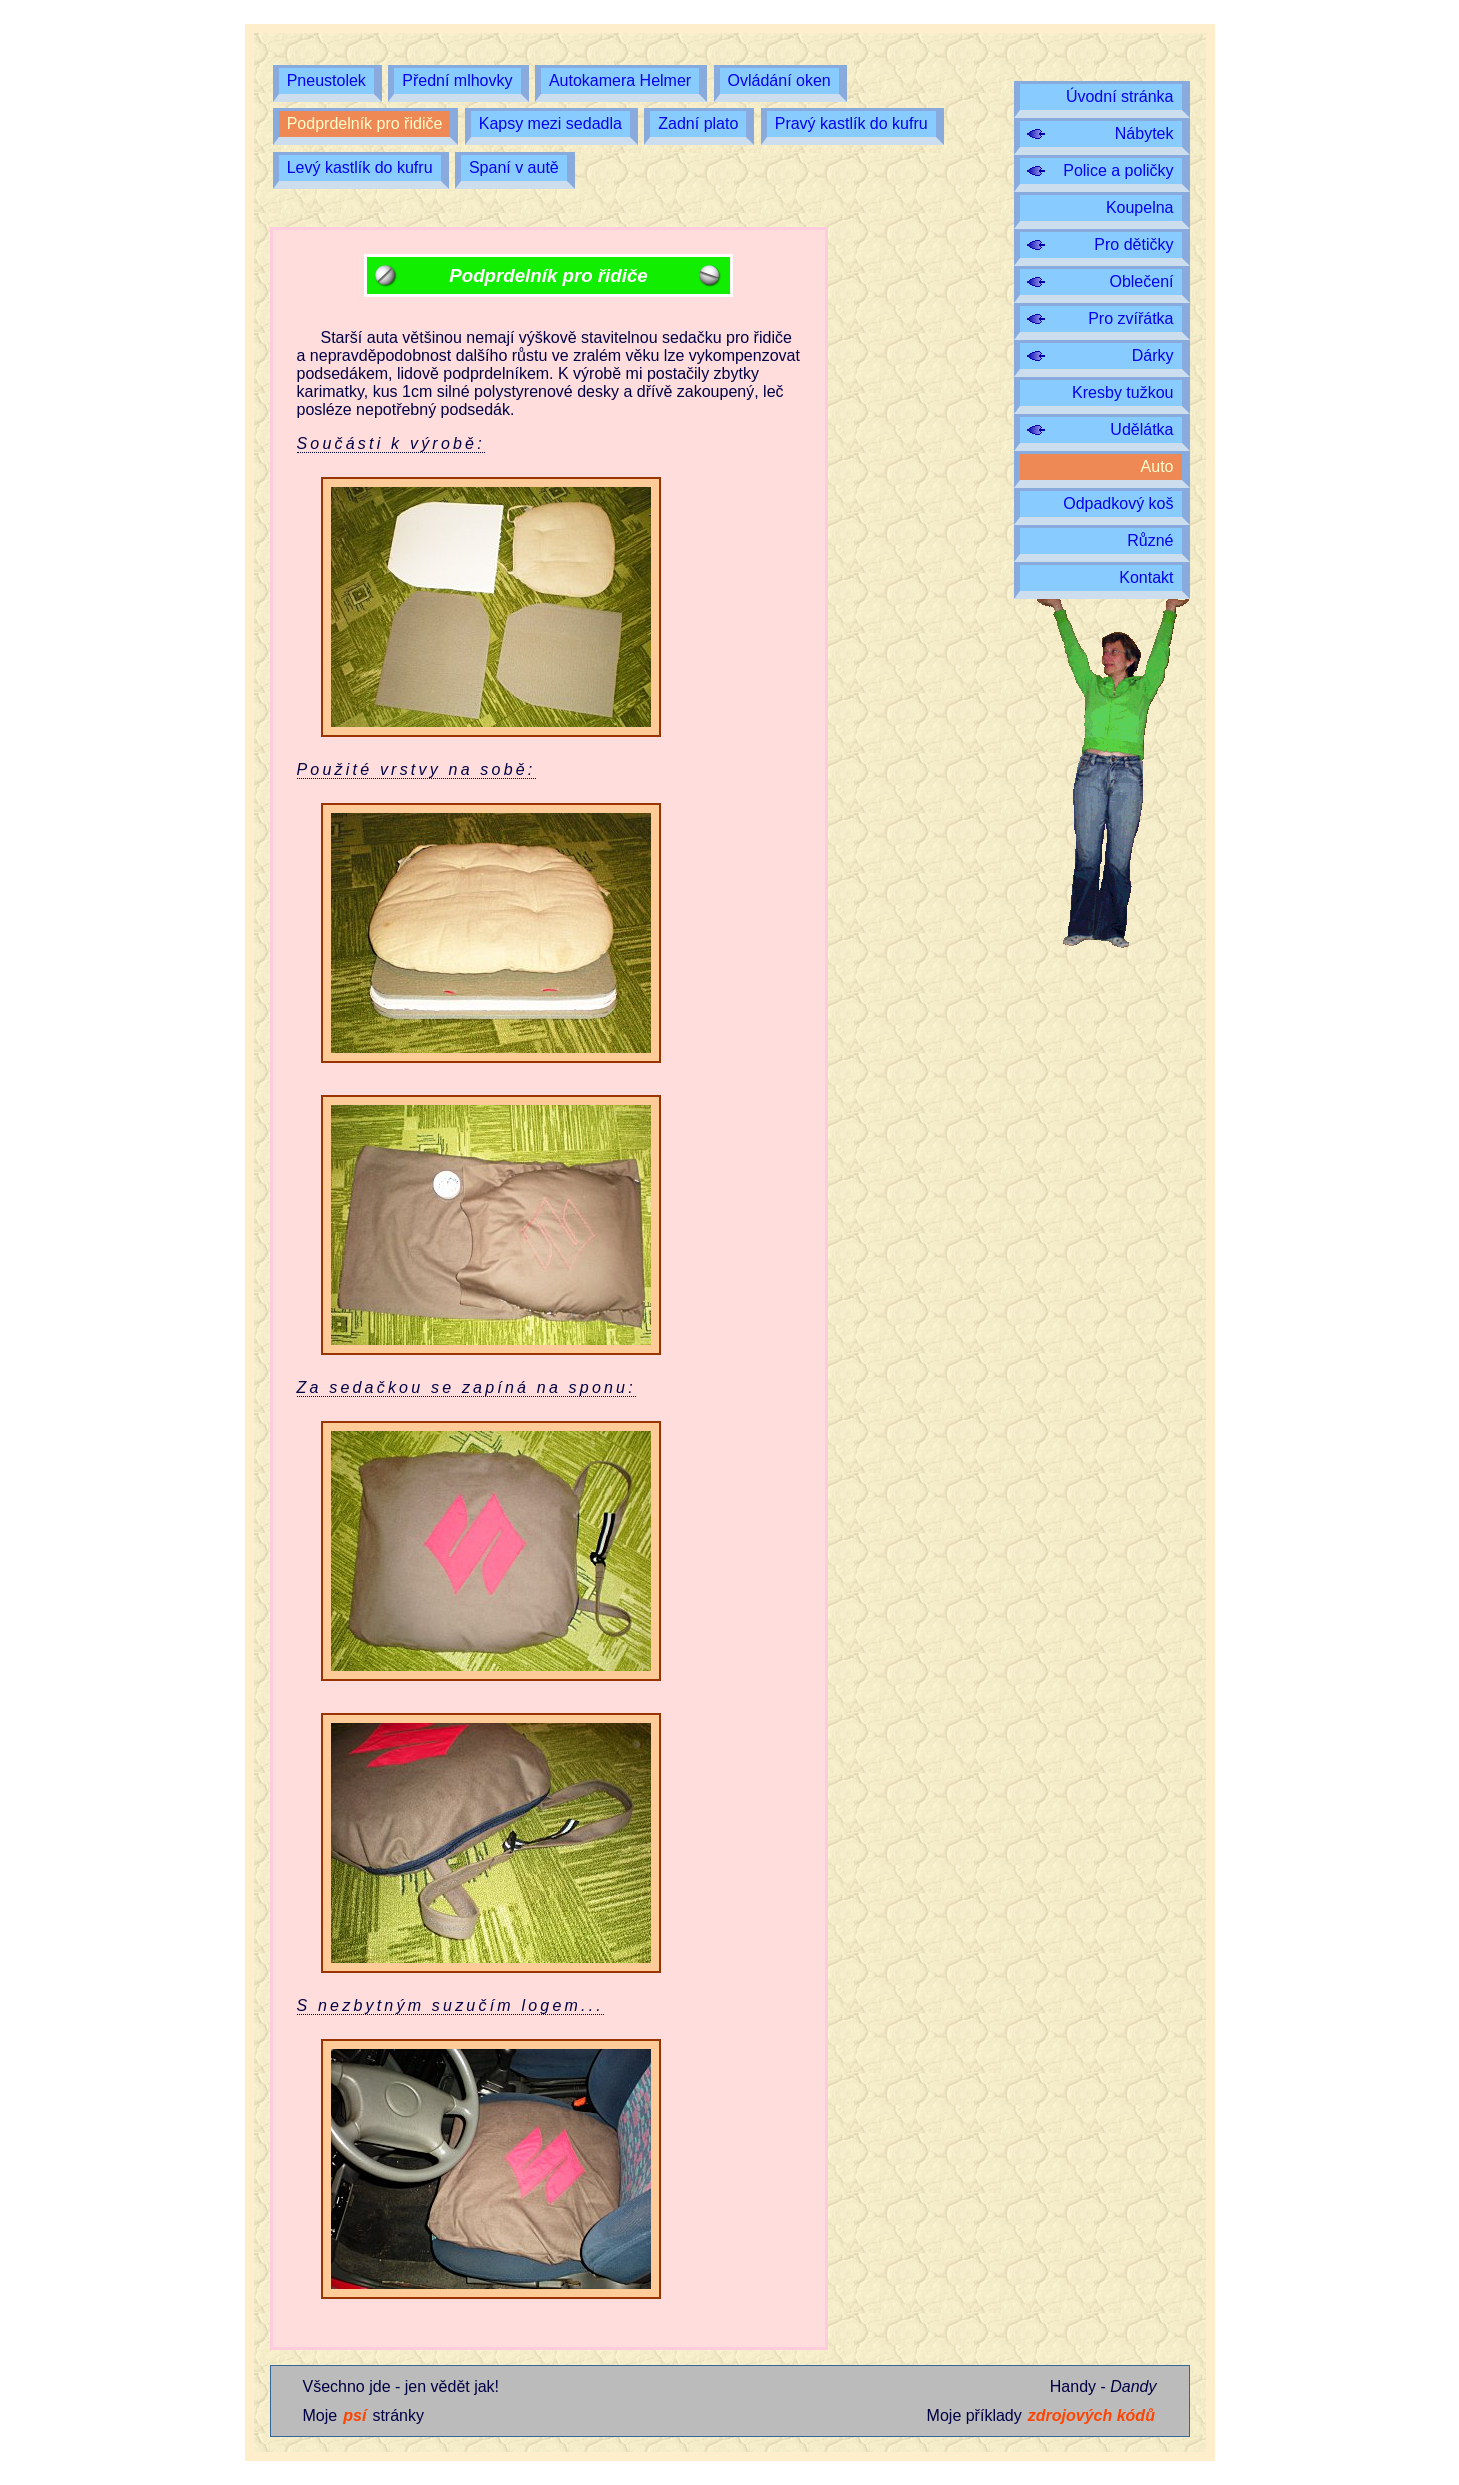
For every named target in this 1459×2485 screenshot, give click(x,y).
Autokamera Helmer (620, 80)
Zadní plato (698, 123)
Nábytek (1144, 133)
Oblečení (1141, 281)
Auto (1157, 466)
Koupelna (1140, 207)
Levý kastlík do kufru (360, 167)
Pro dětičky (1133, 244)
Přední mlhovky (457, 80)
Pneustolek (326, 80)
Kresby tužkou (1122, 392)
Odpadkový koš (1118, 503)
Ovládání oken (779, 80)
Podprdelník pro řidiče (365, 123)
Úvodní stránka (1120, 96)
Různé (1150, 540)
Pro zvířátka (1130, 318)
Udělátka (1141, 429)
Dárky (1153, 355)
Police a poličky (1118, 170)
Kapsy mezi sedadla (550, 123)
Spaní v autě (514, 167)
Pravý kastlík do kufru (851, 123)
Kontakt (1146, 577)
